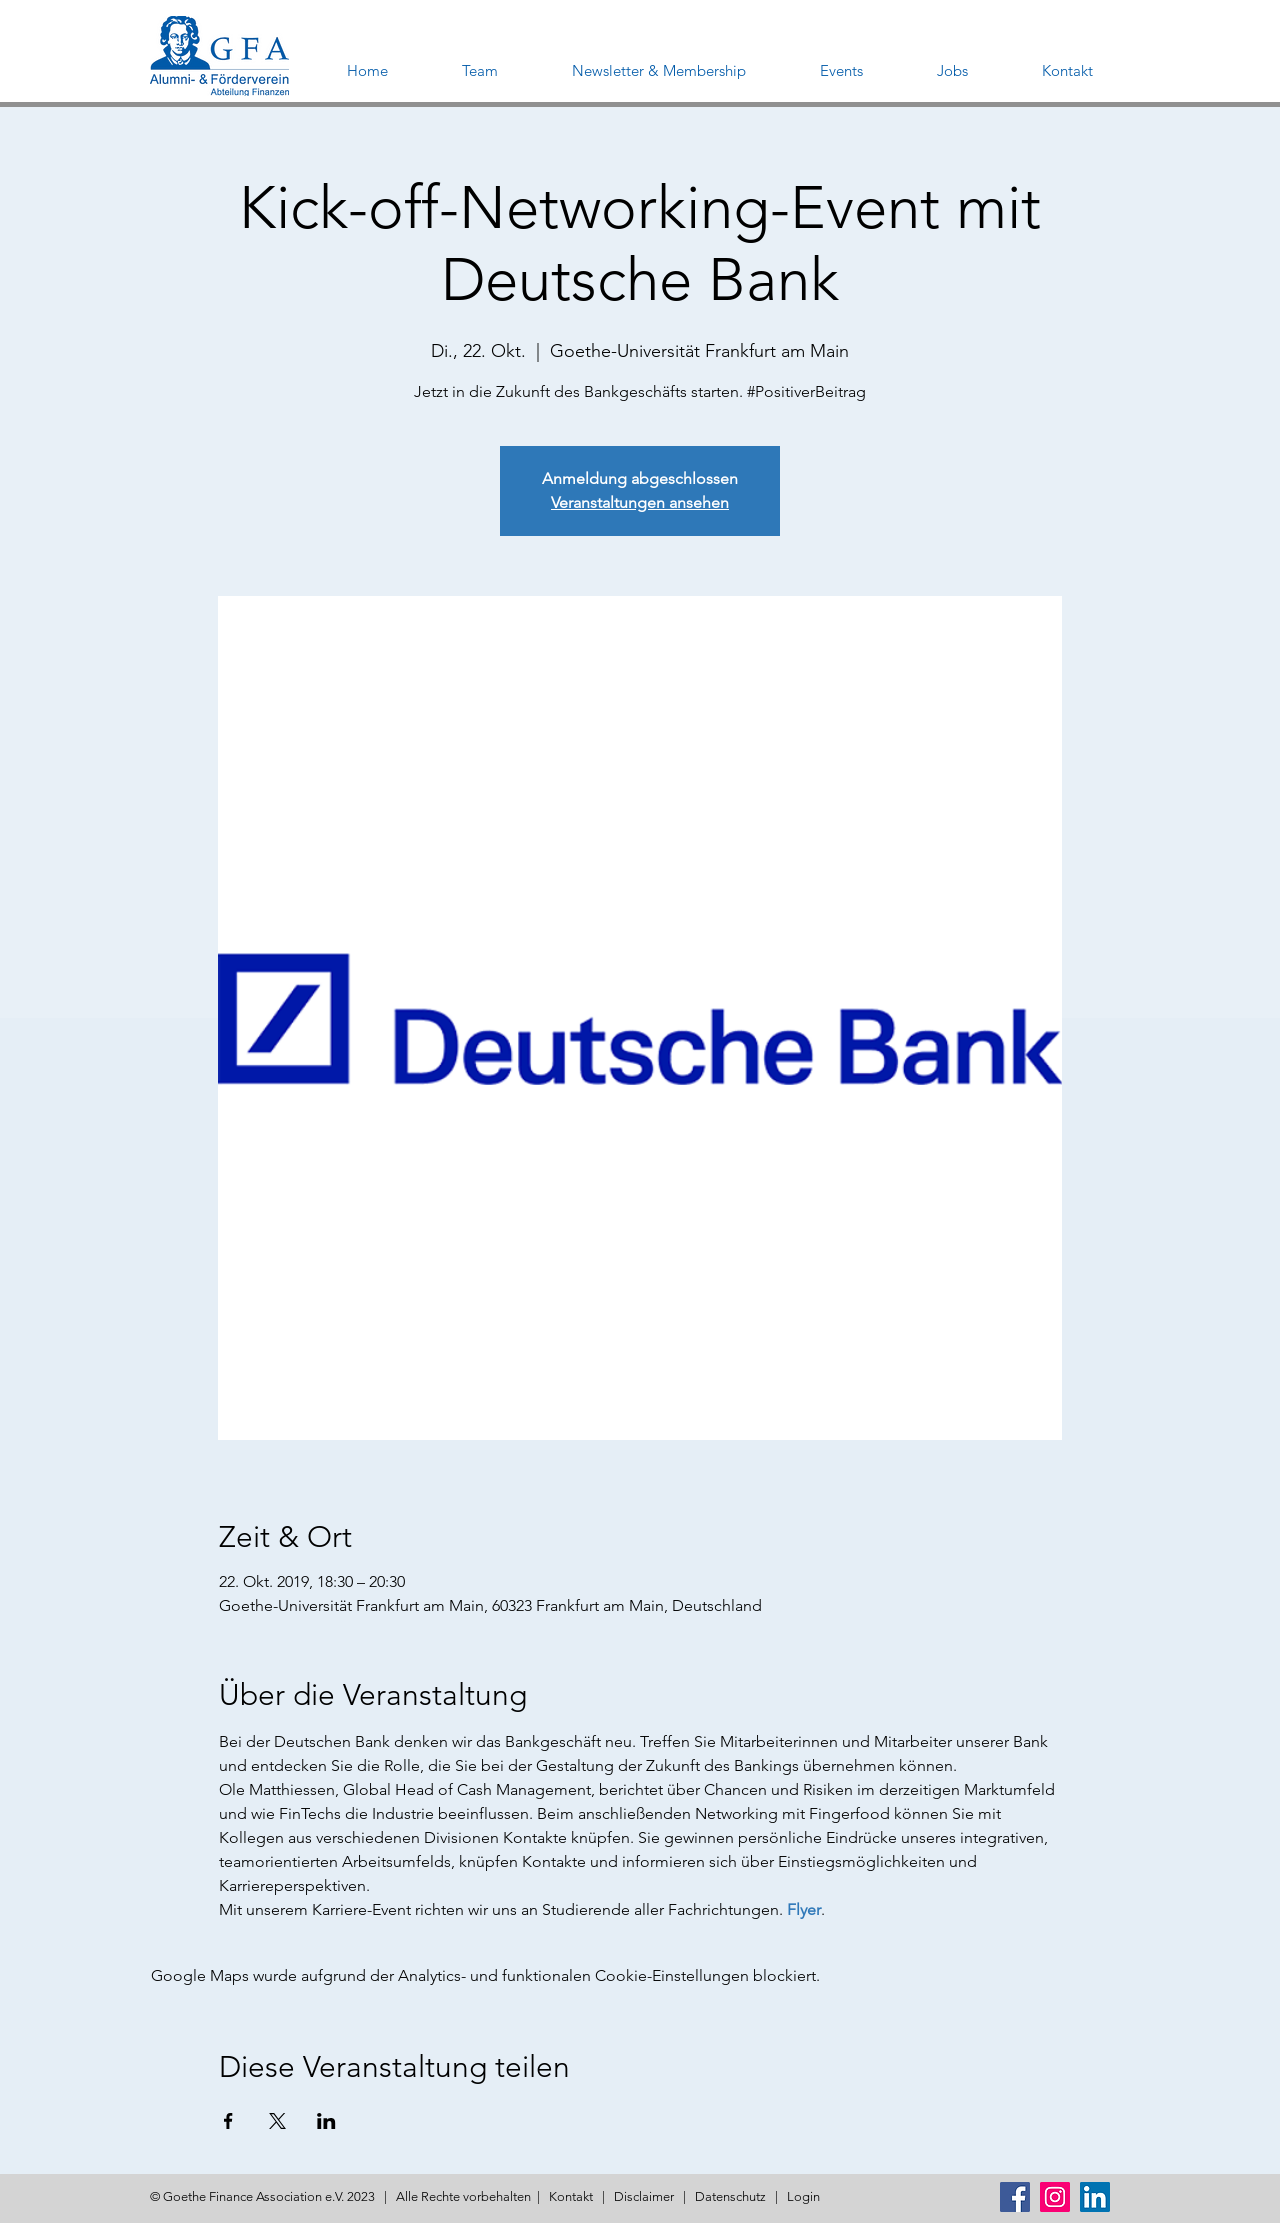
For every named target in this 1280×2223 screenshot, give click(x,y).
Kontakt (571, 2196)
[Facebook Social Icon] (1015, 2197)
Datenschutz (730, 2196)
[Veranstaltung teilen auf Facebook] (228, 2121)
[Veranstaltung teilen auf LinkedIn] (326, 2121)
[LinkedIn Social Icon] (1095, 2197)
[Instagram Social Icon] (1055, 2197)
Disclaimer (644, 2196)
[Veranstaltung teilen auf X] (277, 2121)
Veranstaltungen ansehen (640, 502)
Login (803, 2196)
